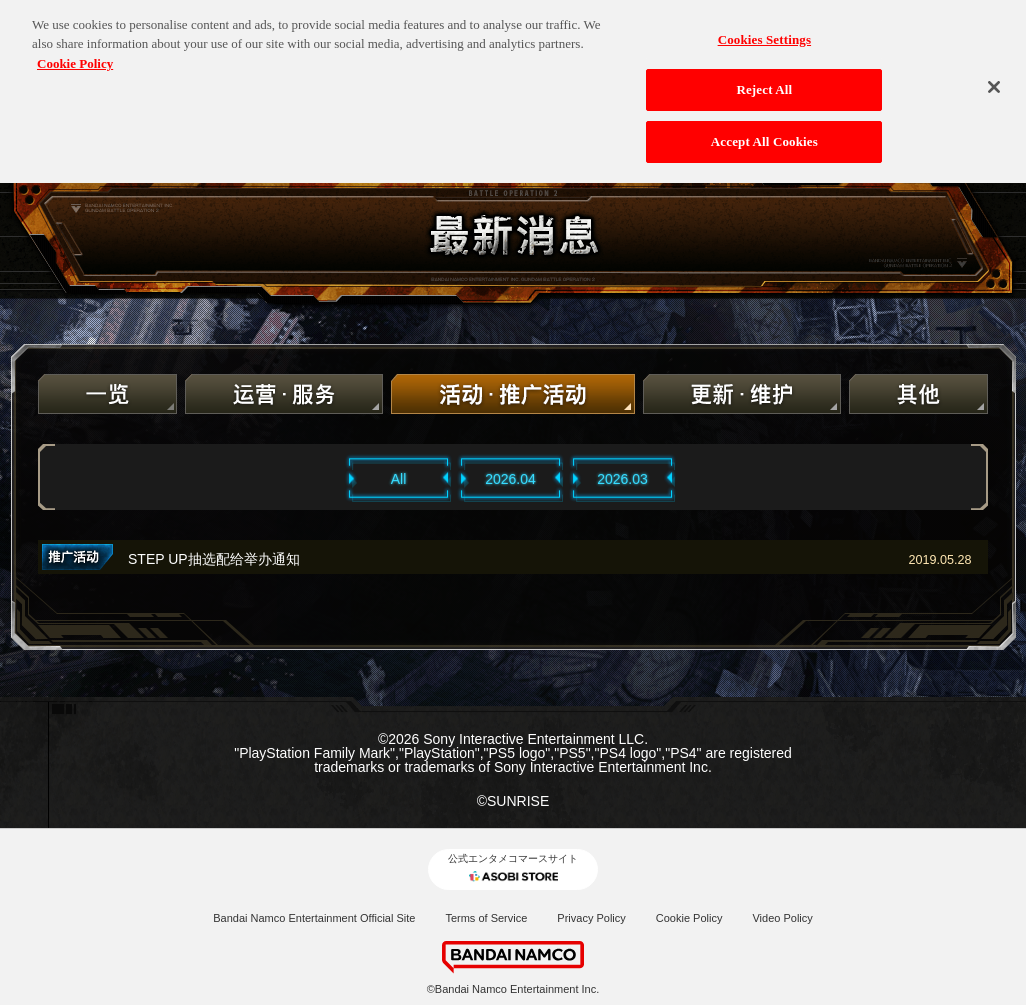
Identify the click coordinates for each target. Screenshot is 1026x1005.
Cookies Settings (764, 32)
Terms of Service (486, 918)
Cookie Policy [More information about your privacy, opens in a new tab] (75, 56)
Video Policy (782, 918)
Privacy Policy (591, 918)
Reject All (764, 83)
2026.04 (510, 479)
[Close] (994, 80)
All (399, 479)
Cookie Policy (689, 918)
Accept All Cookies (764, 135)
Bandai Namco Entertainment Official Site (314, 918)
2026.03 (622, 479)
